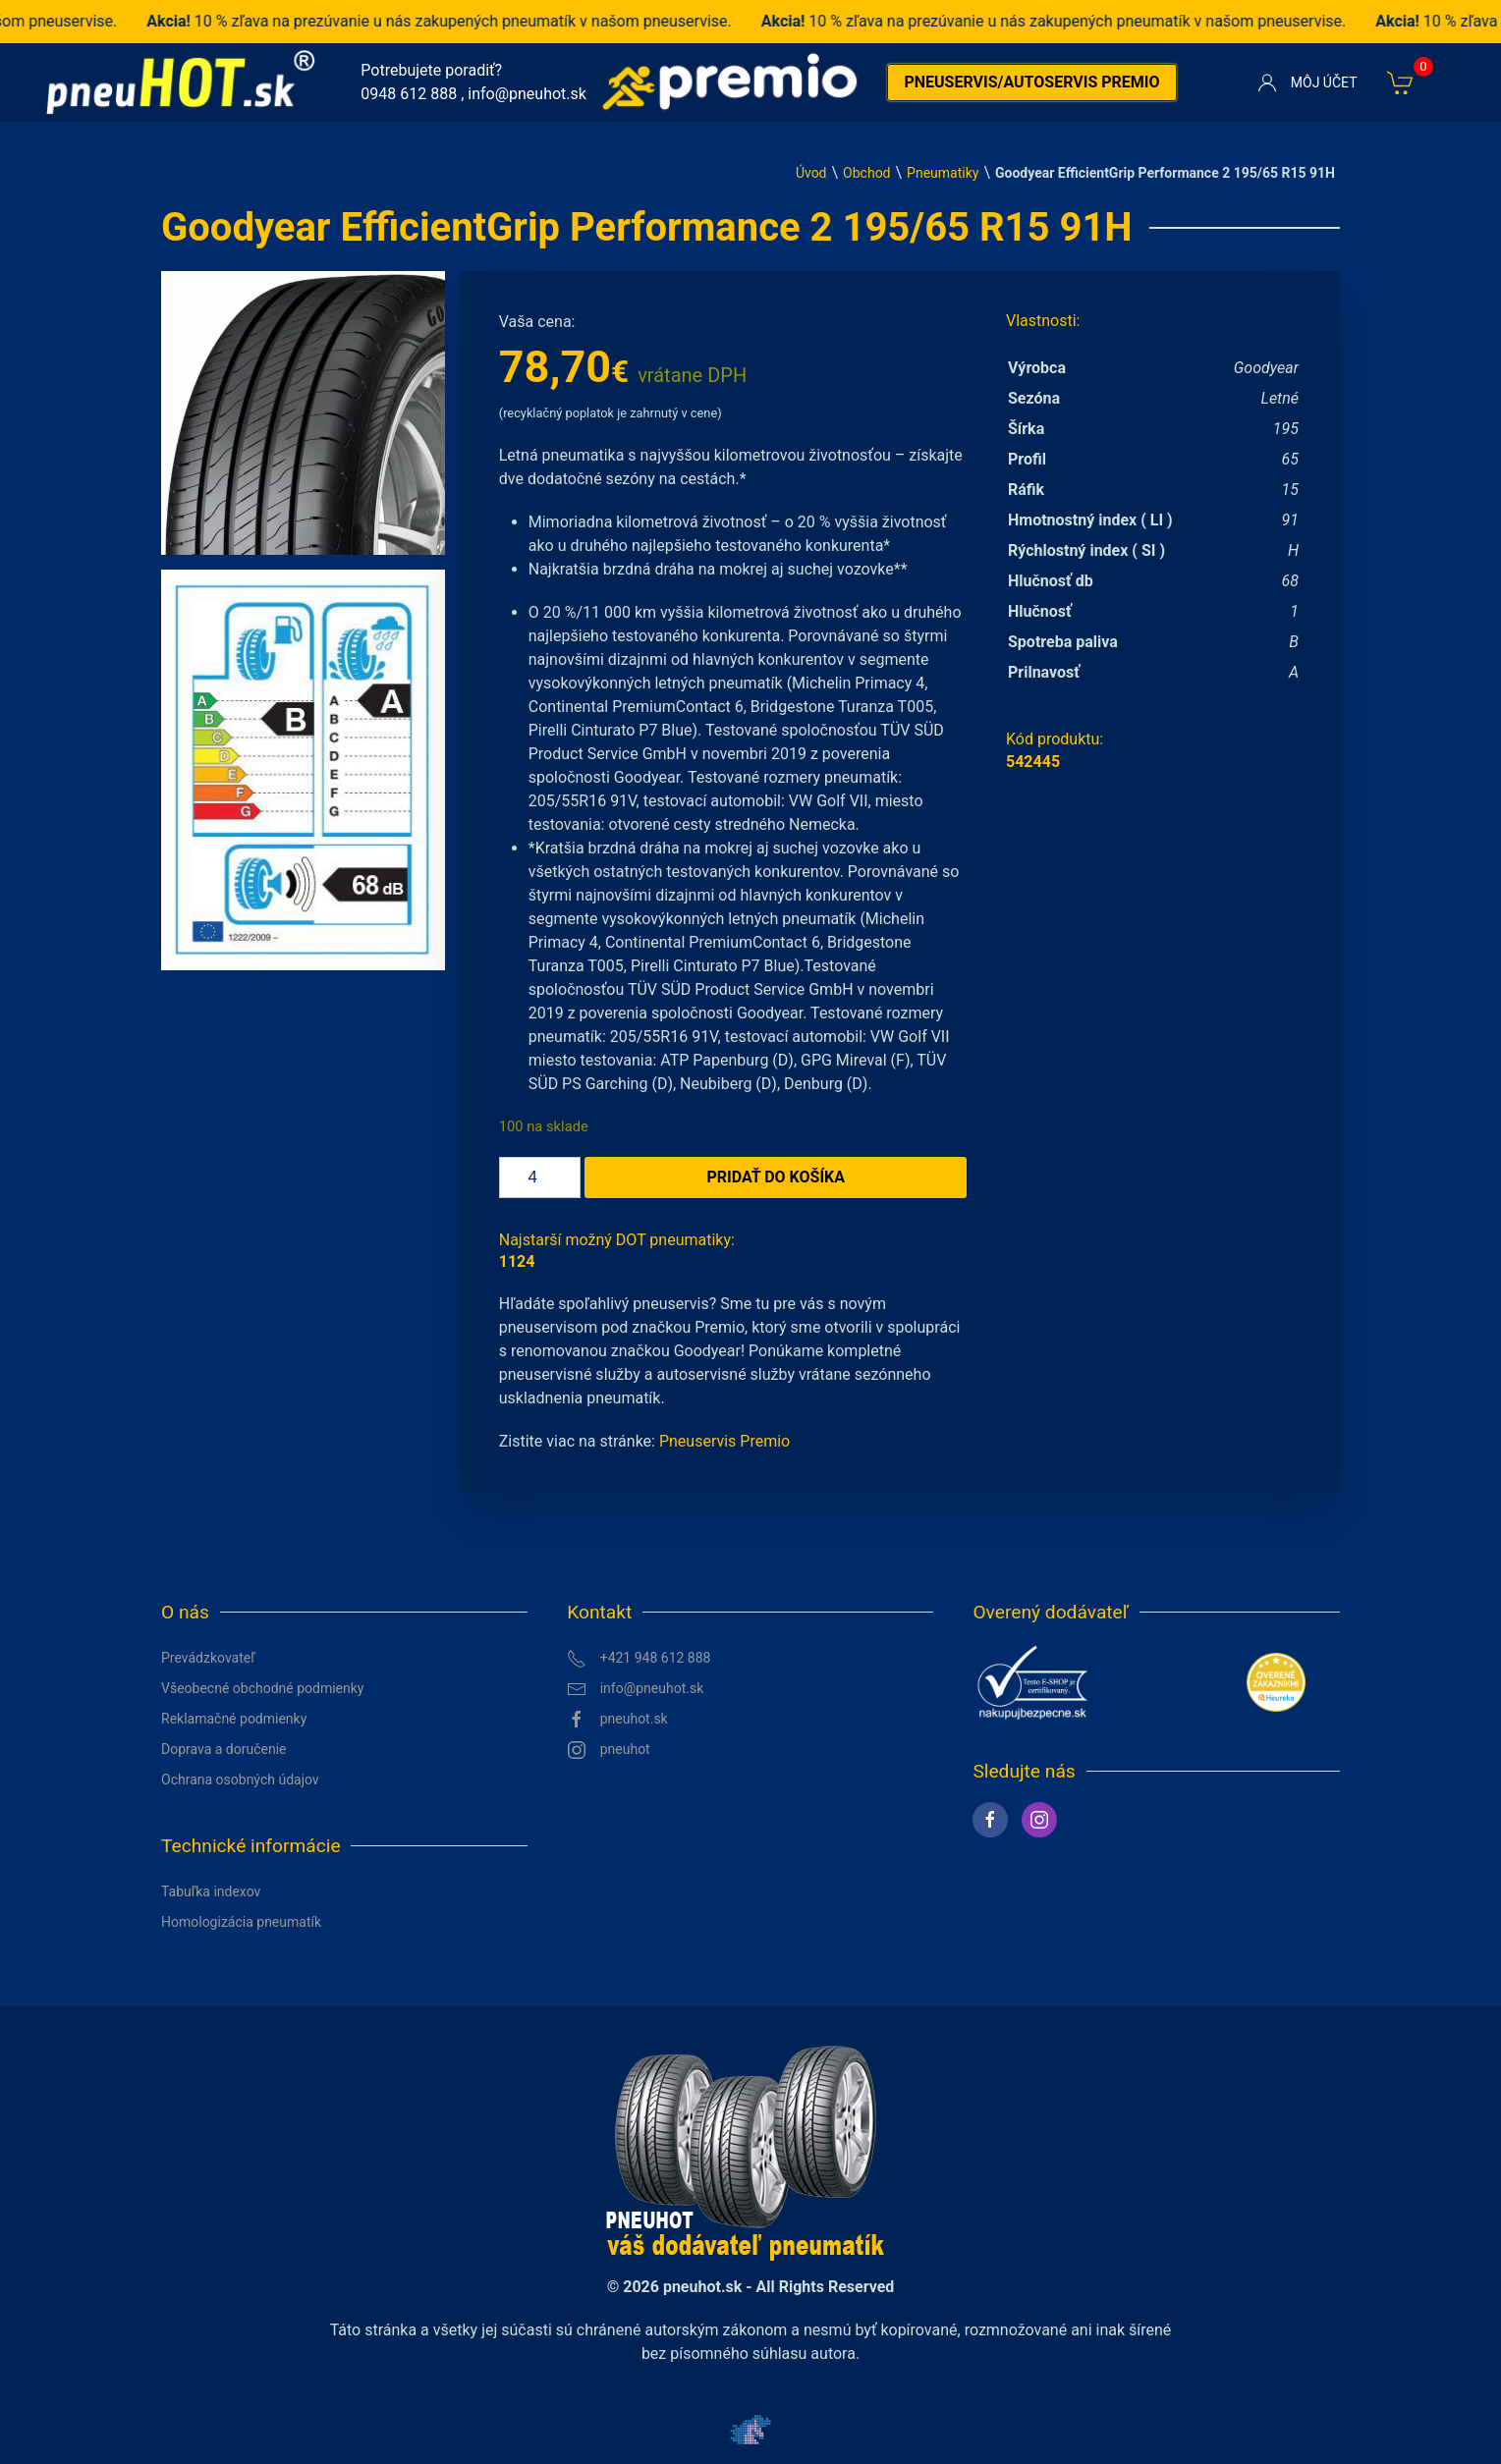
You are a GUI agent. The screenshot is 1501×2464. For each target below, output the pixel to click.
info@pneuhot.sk (527, 93)
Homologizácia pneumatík (241, 1922)
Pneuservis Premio (724, 1441)
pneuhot (608, 1750)
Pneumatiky (942, 173)
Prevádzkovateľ (208, 1658)
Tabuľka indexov (210, 1891)
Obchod (866, 173)
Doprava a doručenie (224, 1749)
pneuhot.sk (617, 1719)
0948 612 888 (409, 93)
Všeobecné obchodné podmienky (262, 1688)
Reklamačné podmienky (233, 1718)
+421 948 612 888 (638, 1659)
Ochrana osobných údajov (240, 1779)
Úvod (811, 173)
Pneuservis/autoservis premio (1031, 82)
